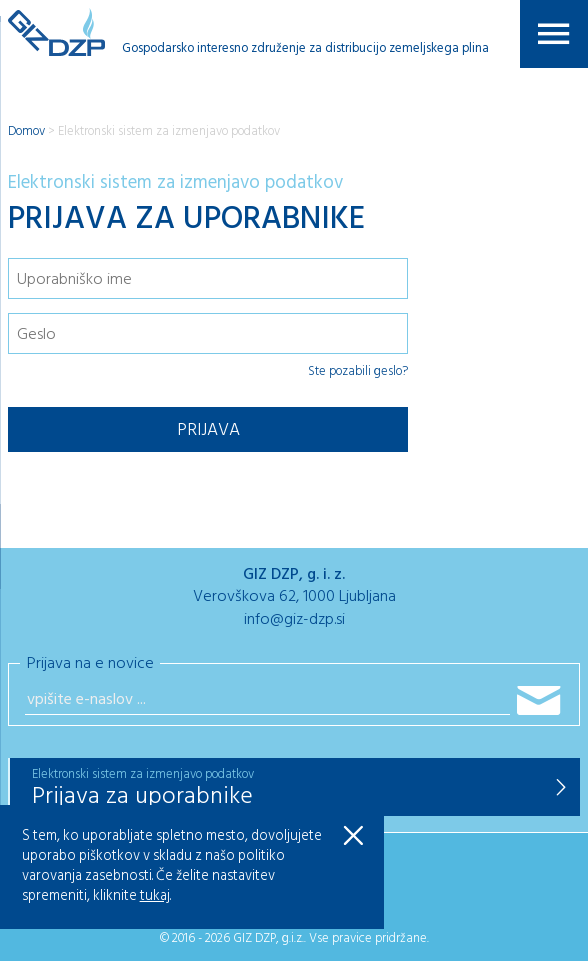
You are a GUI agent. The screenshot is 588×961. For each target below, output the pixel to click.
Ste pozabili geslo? (358, 372)
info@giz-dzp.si (294, 620)
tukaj (155, 896)
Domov (26, 131)
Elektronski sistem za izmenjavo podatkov (169, 131)
